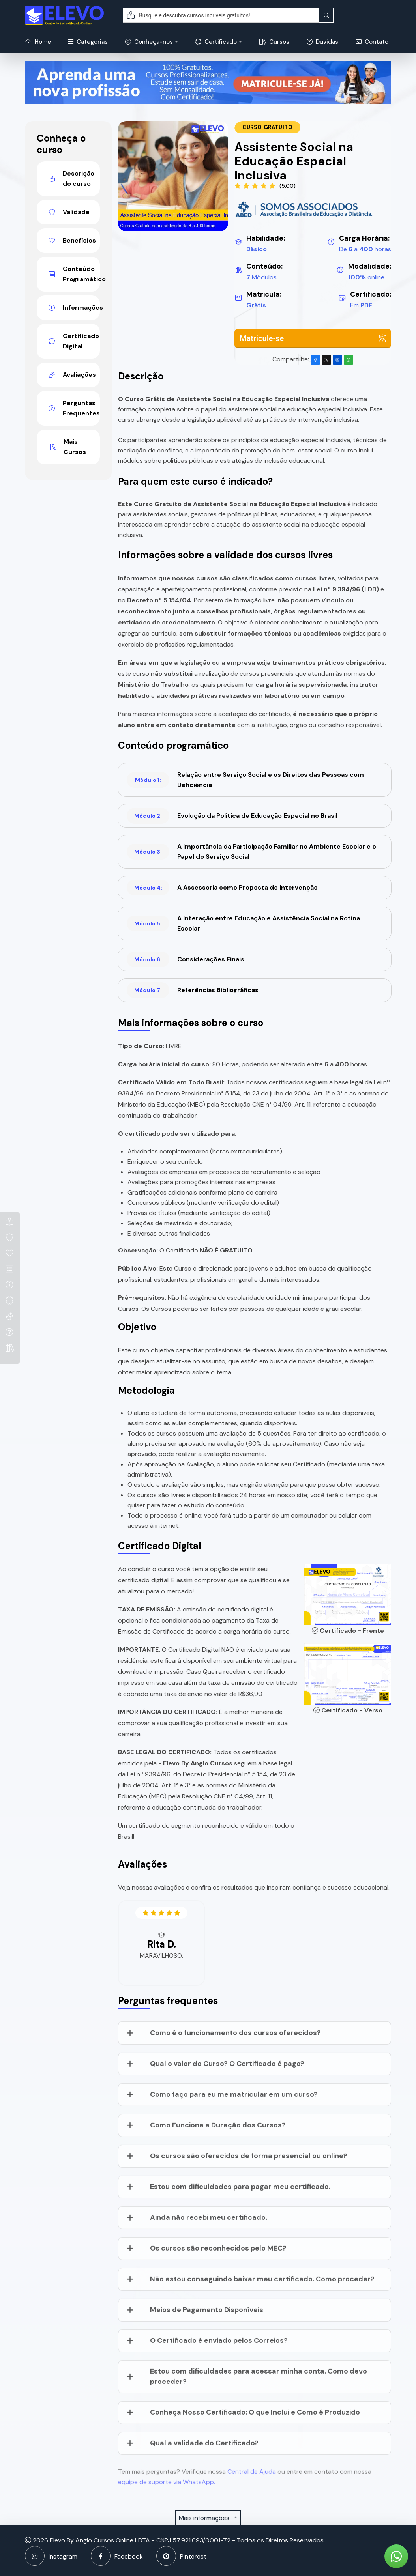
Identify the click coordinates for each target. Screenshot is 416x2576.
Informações (74, 307)
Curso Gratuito (267, 127)
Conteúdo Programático (74, 274)
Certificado (216, 42)
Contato (372, 42)
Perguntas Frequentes (74, 408)
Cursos (274, 42)
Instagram (51, 2556)
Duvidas (322, 42)
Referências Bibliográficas (193, 990)
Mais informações (208, 2518)
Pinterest (181, 2556)
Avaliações (72, 374)
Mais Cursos (67, 446)
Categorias (88, 42)
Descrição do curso (71, 178)
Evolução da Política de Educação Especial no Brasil (232, 816)
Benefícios (72, 240)
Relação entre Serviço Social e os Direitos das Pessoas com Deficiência (245, 779)
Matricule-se (313, 338)
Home (38, 42)
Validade (69, 212)
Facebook (117, 2556)
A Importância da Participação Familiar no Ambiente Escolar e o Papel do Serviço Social (251, 851)
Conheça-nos (149, 42)
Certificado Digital (74, 341)
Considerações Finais (185, 959)
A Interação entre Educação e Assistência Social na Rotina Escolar (243, 923)
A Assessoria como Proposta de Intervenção (222, 887)
